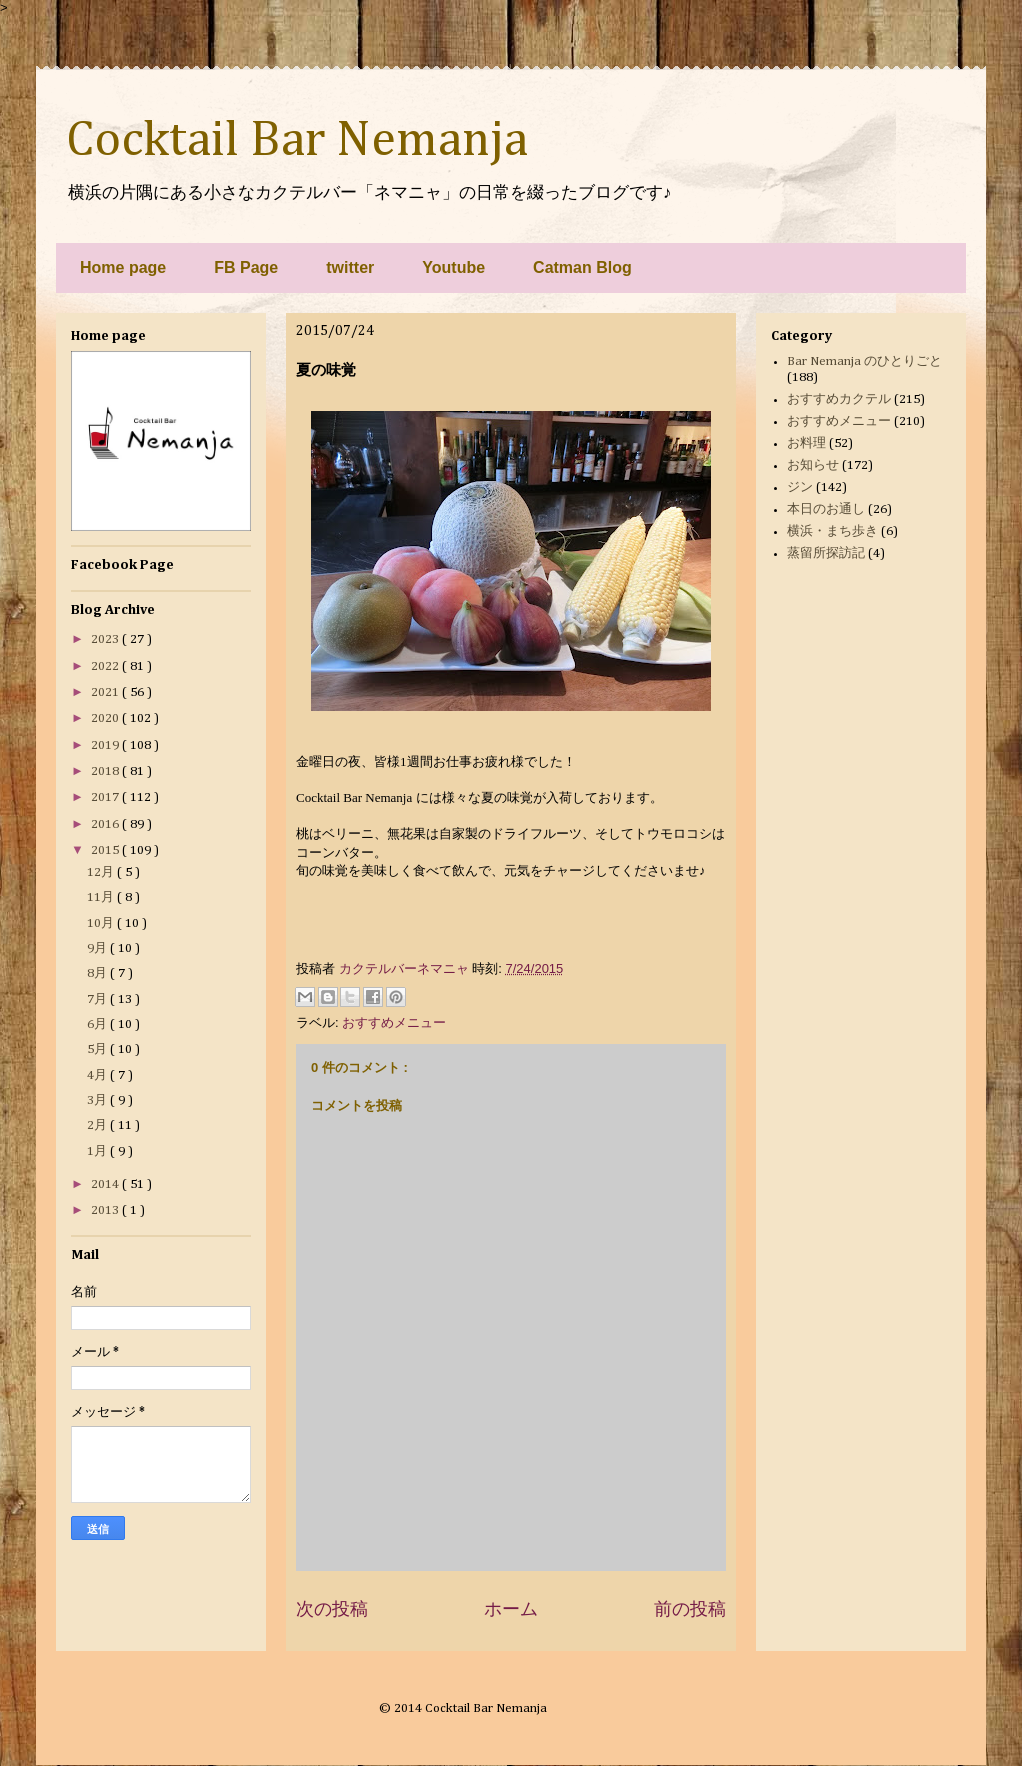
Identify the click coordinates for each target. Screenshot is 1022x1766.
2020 (106, 718)
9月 (98, 948)
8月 (98, 973)
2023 (106, 639)
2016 (106, 824)
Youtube (453, 267)
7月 (98, 999)
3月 (98, 1100)
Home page (123, 267)
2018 (106, 771)
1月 (98, 1151)
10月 (102, 923)
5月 (98, 1049)
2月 (98, 1125)
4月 (98, 1075)
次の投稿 (332, 1609)
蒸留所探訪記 (826, 553)
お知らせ (813, 465)
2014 (106, 1184)
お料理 (806, 443)
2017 (106, 797)
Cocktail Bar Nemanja (297, 141)
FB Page (246, 267)
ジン (800, 487)
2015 (106, 850)
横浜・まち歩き (832, 531)
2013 (106, 1210)
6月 (98, 1024)
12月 (102, 872)
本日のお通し (826, 509)
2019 (106, 745)
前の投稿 (690, 1609)
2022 (106, 666)
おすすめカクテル (839, 399)
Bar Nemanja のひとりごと (864, 361)
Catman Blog (582, 267)
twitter (350, 267)
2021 (106, 692)
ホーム (511, 1609)
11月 (102, 897)
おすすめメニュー (394, 1022)
